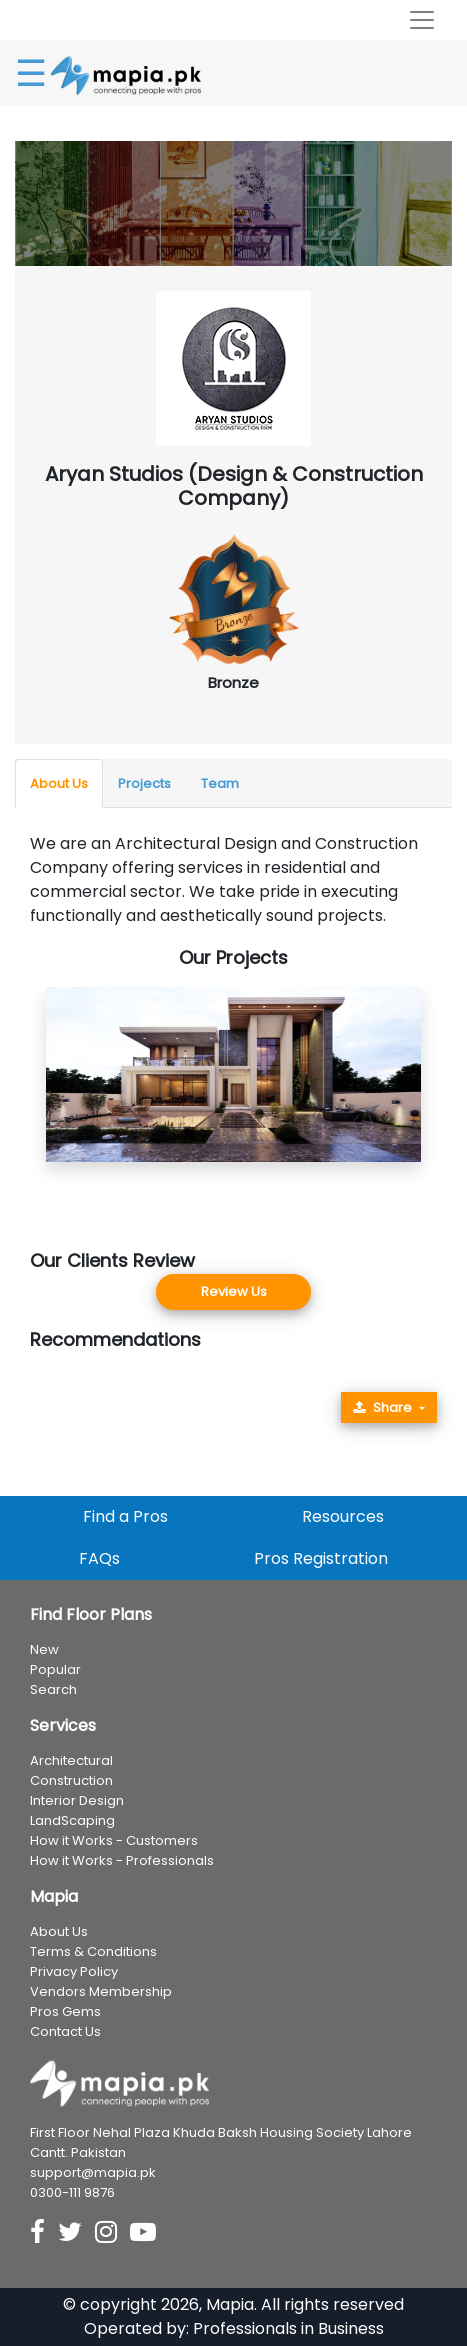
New (44, 1649)
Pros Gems (65, 2011)
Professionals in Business (288, 2328)
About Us (59, 783)
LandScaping (72, 1820)
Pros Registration (321, 1558)
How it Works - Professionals (122, 1860)
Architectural (71, 1760)
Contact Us (65, 2031)
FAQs (99, 1558)
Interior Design (77, 1800)
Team (220, 783)
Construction (71, 1780)
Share (382, 1407)
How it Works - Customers (114, 1840)
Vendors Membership (101, 1991)
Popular (55, 1669)
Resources (343, 1516)
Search (53, 1689)
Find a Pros (125, 1516)
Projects (144, 783)
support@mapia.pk (93, 2172)
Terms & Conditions (93, 1951)
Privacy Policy (74, 1971)
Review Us (234, 1291)
